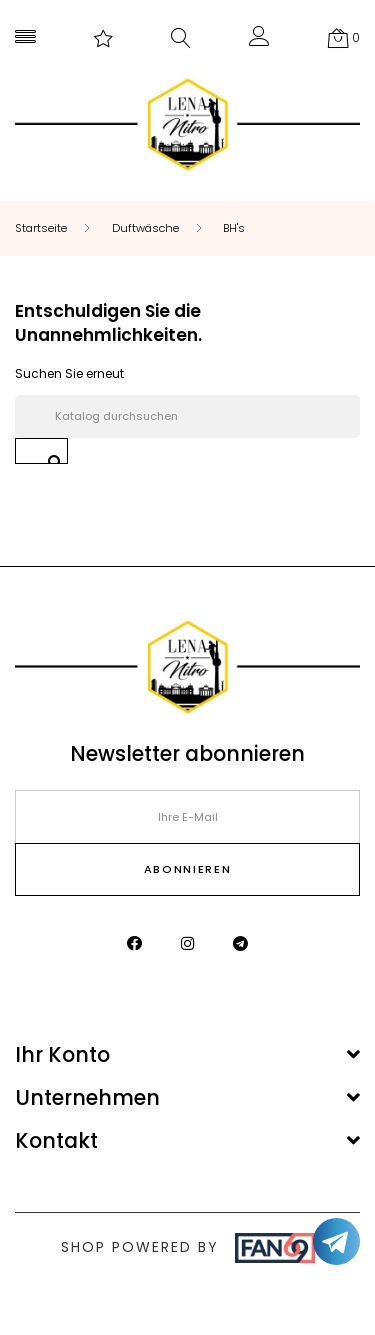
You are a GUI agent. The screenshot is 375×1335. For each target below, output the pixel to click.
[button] (259, 40)
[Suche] (187, 416)
